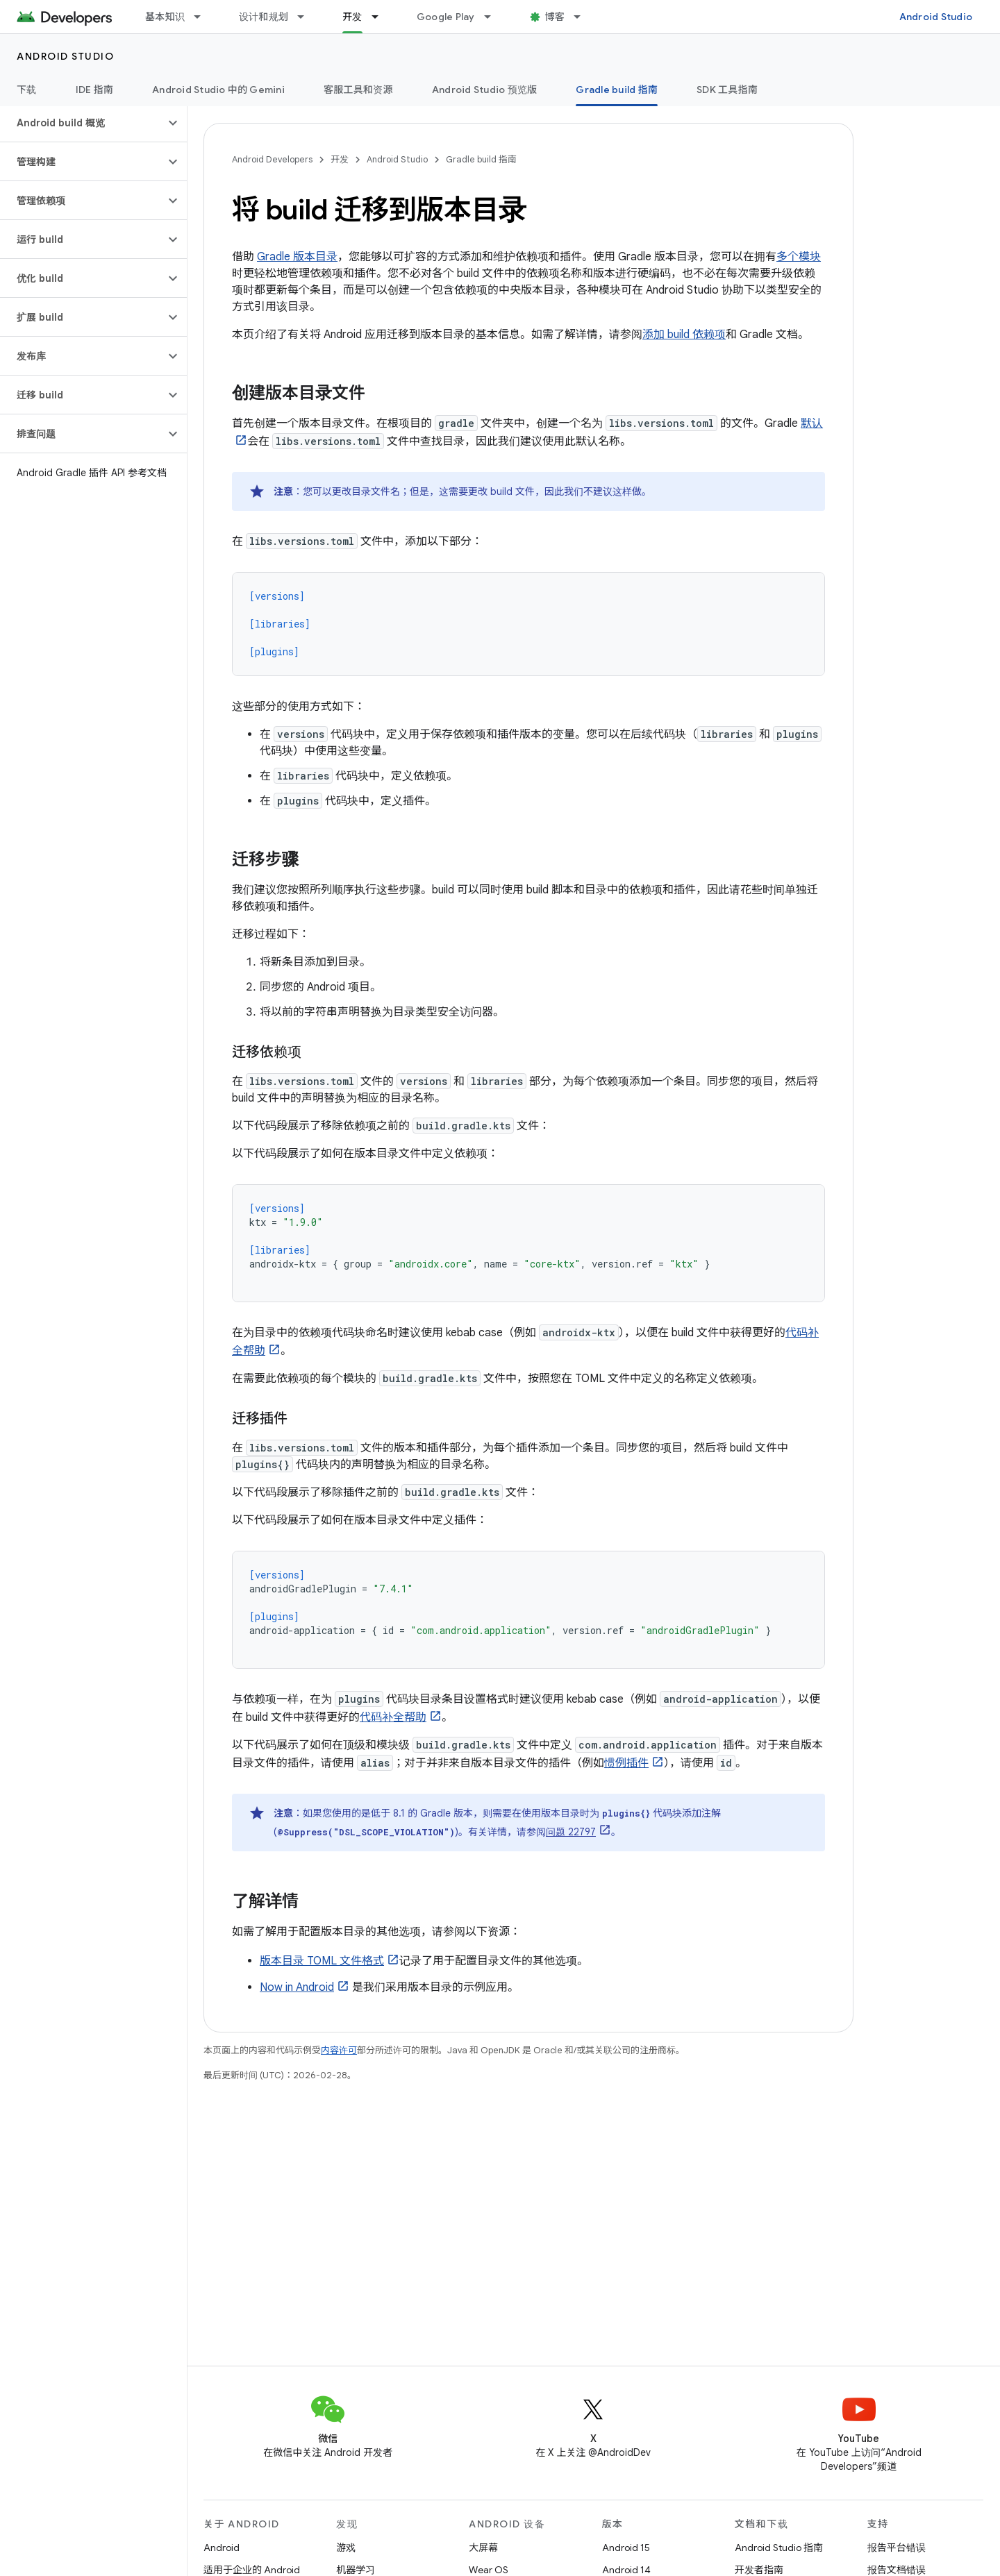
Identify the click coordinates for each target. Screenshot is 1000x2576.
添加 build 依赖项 (684, 335)
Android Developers (272, 159)
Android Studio (936, 16)
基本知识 (165, 16)
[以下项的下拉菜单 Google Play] (493, 16)
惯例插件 (626, 1763)
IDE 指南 (95, 89)
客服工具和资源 (358, 89)
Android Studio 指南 (779, 2547)
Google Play (446, 16)
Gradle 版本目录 (297, 257)
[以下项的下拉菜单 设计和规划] (307, 16)
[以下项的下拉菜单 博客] (583, 16)
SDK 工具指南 (727, 89)
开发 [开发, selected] (352, 16)
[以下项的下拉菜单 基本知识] (203, 16)
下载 (27, 89)
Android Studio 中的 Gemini (218, 89)
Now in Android (297, 1987)
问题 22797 (571, 1832)
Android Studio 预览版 (485, 89)
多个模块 (798, 257)
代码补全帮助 (393, 1717)
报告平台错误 (896, 2547)
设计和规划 (263, 16)
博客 (555, 16)
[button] (82, 123)
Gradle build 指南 (481, 159)
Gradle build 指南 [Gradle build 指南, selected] (617, 89)
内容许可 (339, 2050)
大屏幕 (483, 2547)
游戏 (346, 2547)
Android (221, 2547)
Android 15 (626, 2547)
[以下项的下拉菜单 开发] (381, 16)
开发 (340, 159)
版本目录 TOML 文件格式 (322, 1961)
